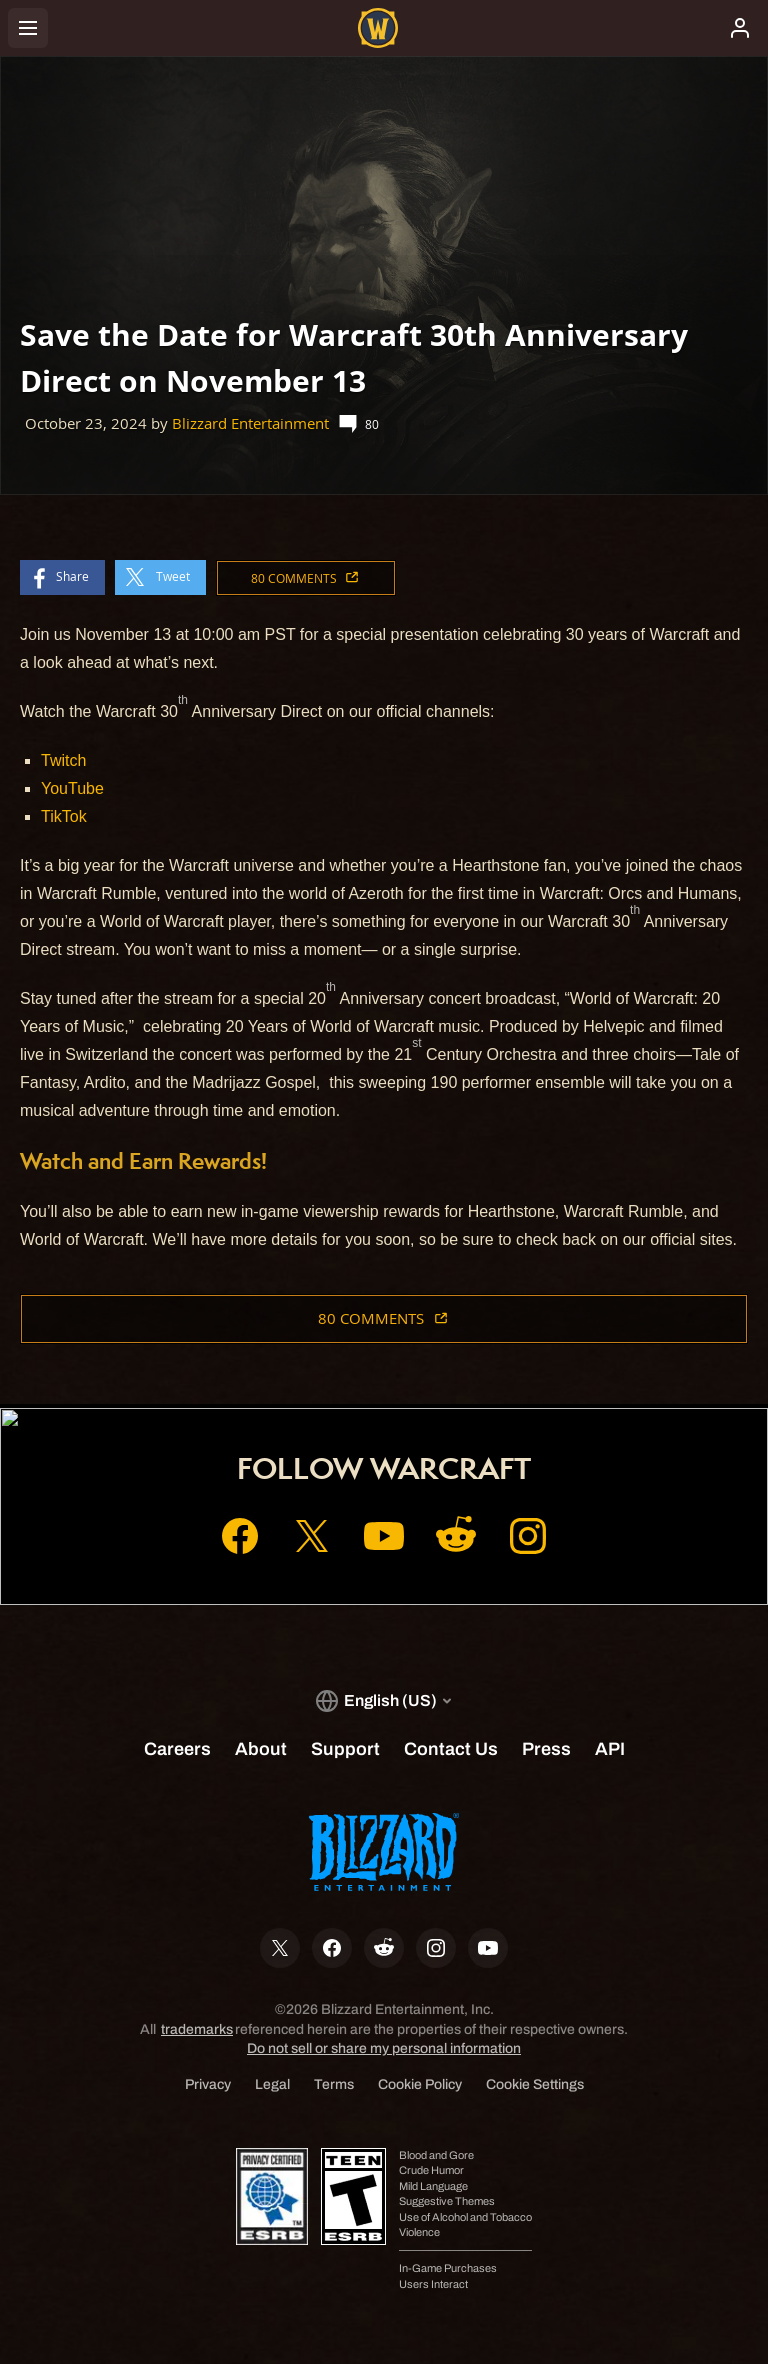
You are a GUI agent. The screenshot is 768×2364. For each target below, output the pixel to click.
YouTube (72, 788)
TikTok (64, 816)
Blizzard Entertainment (250, 423)
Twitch (63, 760)
